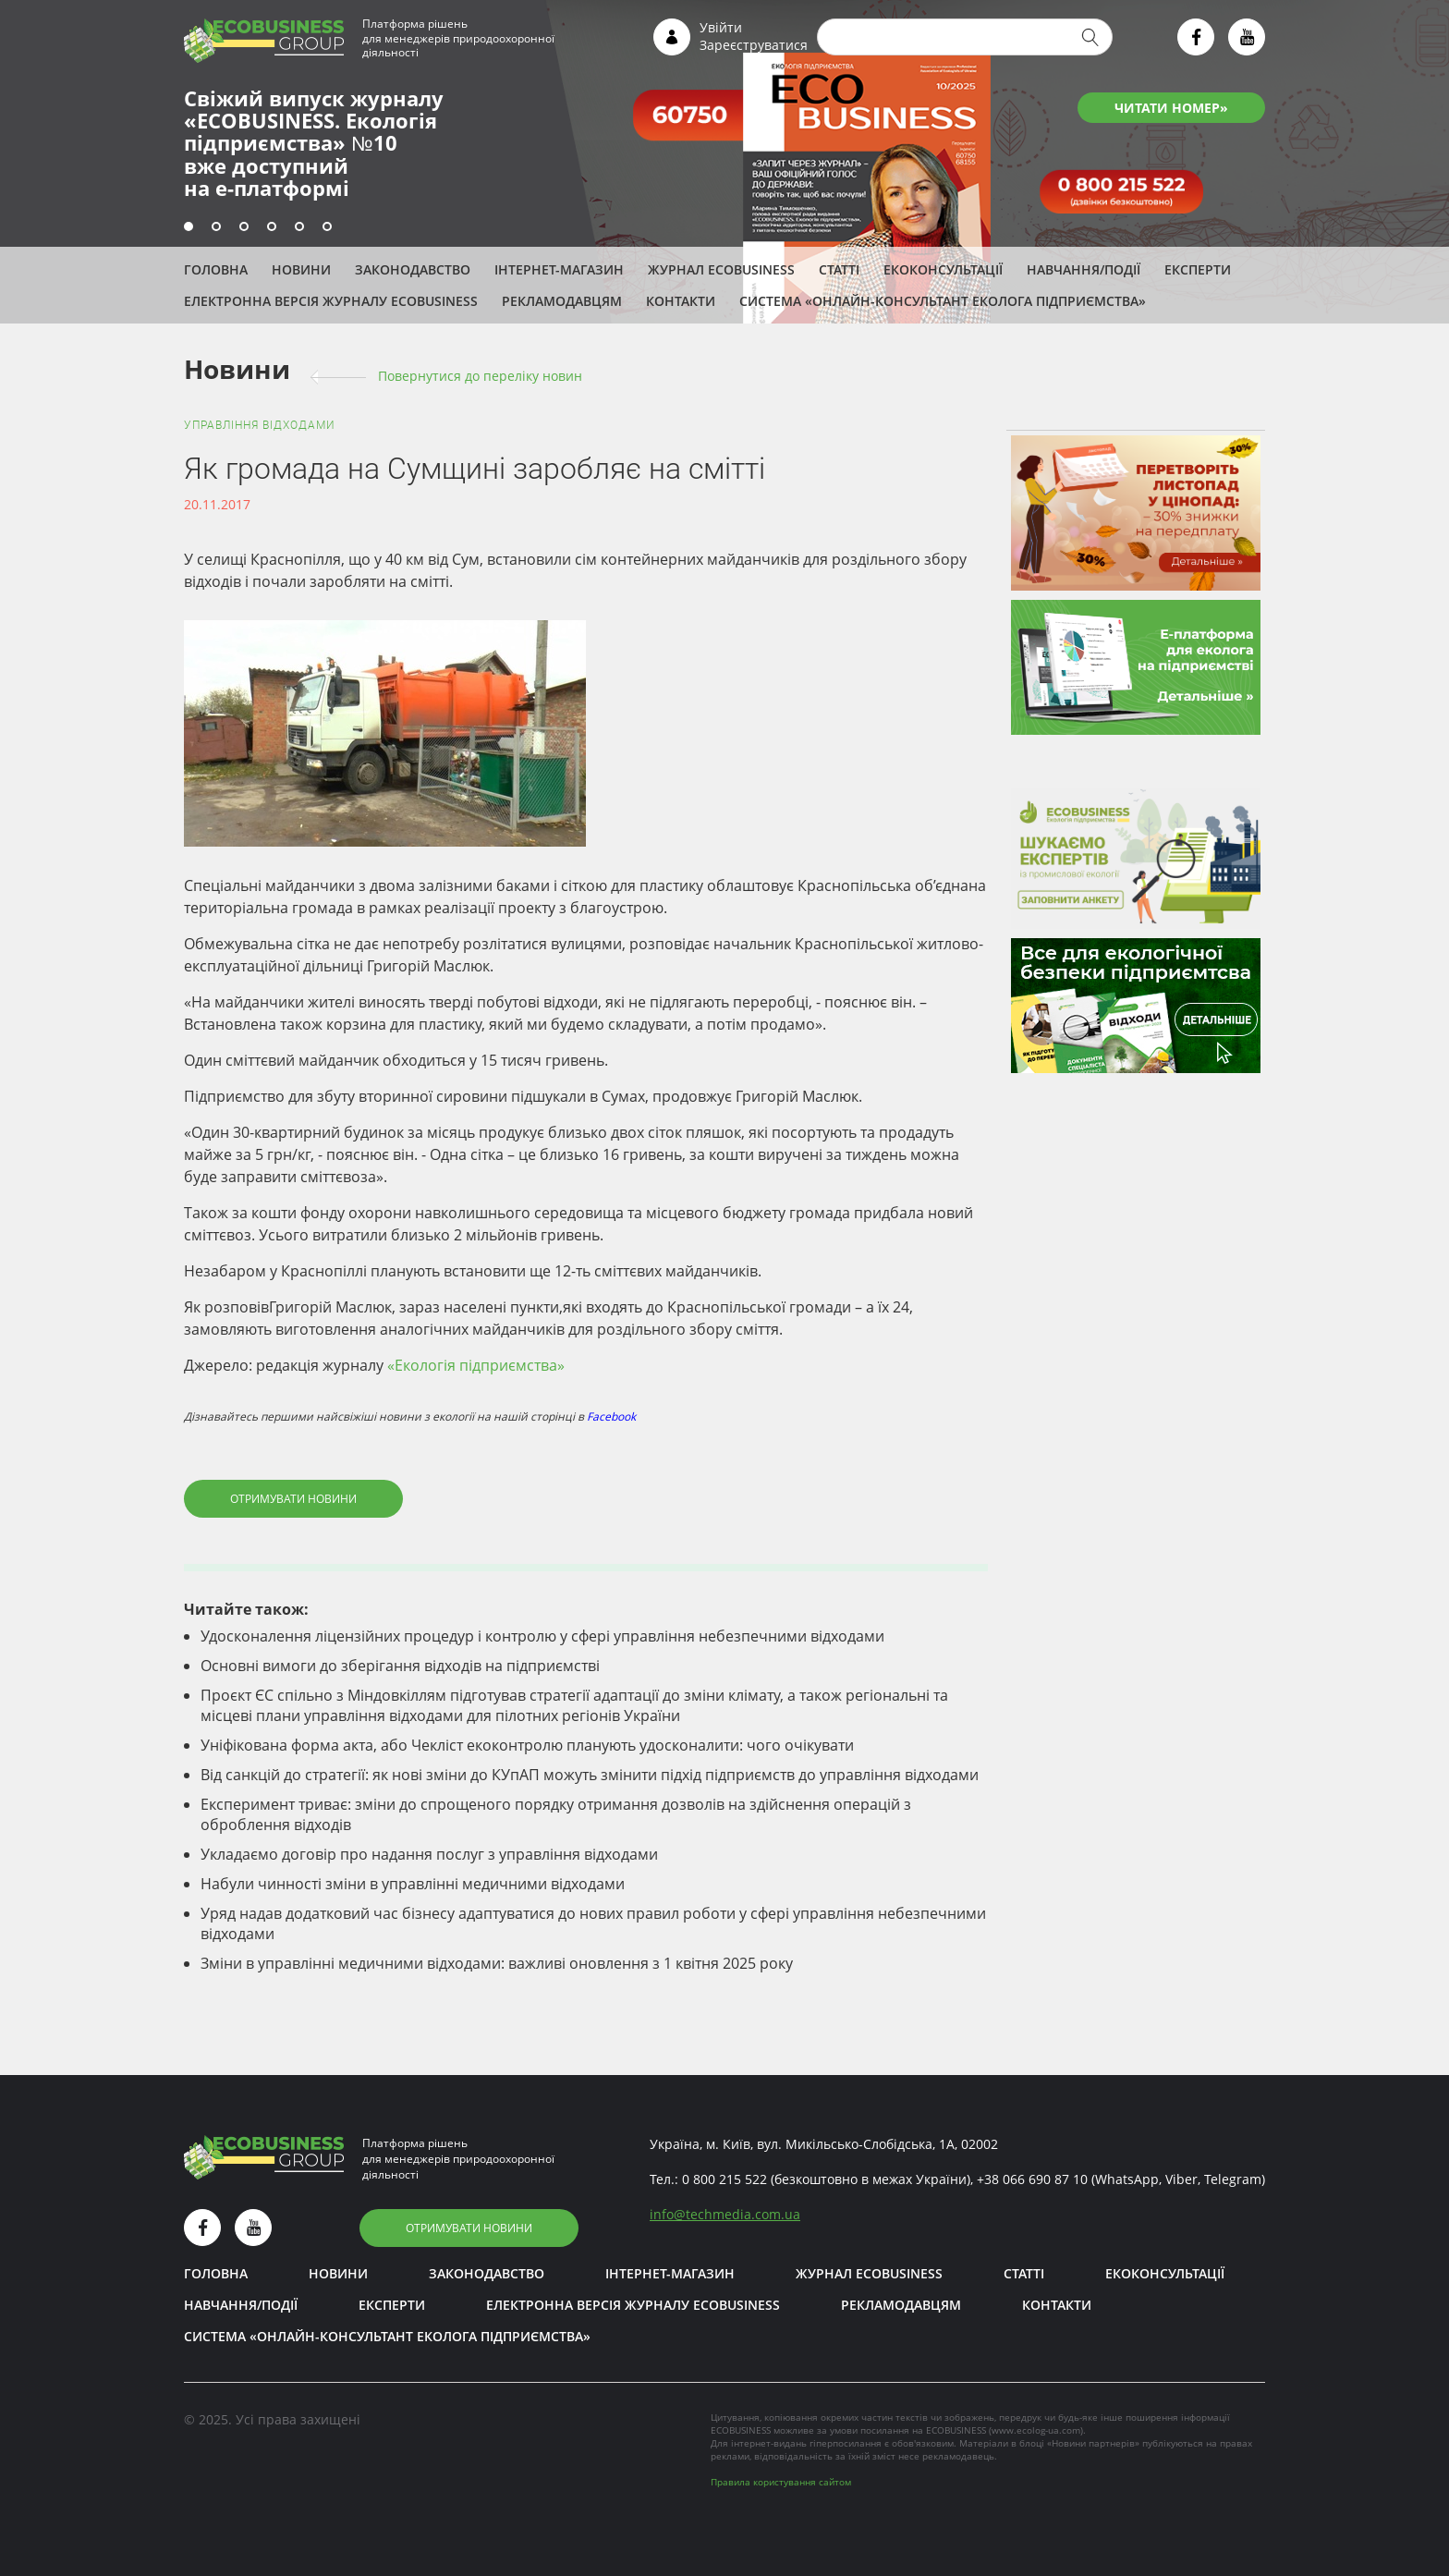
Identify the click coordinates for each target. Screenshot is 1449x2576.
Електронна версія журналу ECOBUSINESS (331, 301)
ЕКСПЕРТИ (1197, 269)
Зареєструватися (754, 45)
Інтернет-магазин (559, 269)
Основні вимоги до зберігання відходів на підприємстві (400, 1665)
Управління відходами (259, 425)
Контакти (680, 301)
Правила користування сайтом (781, 2481)
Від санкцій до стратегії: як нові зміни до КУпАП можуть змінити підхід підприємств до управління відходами (590, 1774)
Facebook (611, 1416)
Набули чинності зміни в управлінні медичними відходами (413, 1884)
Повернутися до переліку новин (480, 376)
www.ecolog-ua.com (1036, 2429)
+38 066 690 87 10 (1032, 2179)
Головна (216, 269)
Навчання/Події (1083, 269)
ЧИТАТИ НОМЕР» (1171, 107)
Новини (301, 269)
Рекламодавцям (562, 301)
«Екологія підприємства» (476, 1365)
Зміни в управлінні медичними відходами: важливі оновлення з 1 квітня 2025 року (497, 1963)
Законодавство (412, 269)
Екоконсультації (943, 269)
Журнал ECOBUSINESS (721, 269)
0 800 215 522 (724, 2179)
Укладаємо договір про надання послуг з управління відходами (429, 1854)
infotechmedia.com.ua (725, 2214)
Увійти (721, 27)
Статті (839, 269)
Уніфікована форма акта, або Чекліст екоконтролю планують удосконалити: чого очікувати (527, 1745)
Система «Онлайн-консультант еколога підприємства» (942, 301)
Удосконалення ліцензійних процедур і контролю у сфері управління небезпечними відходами (542, 1636)
